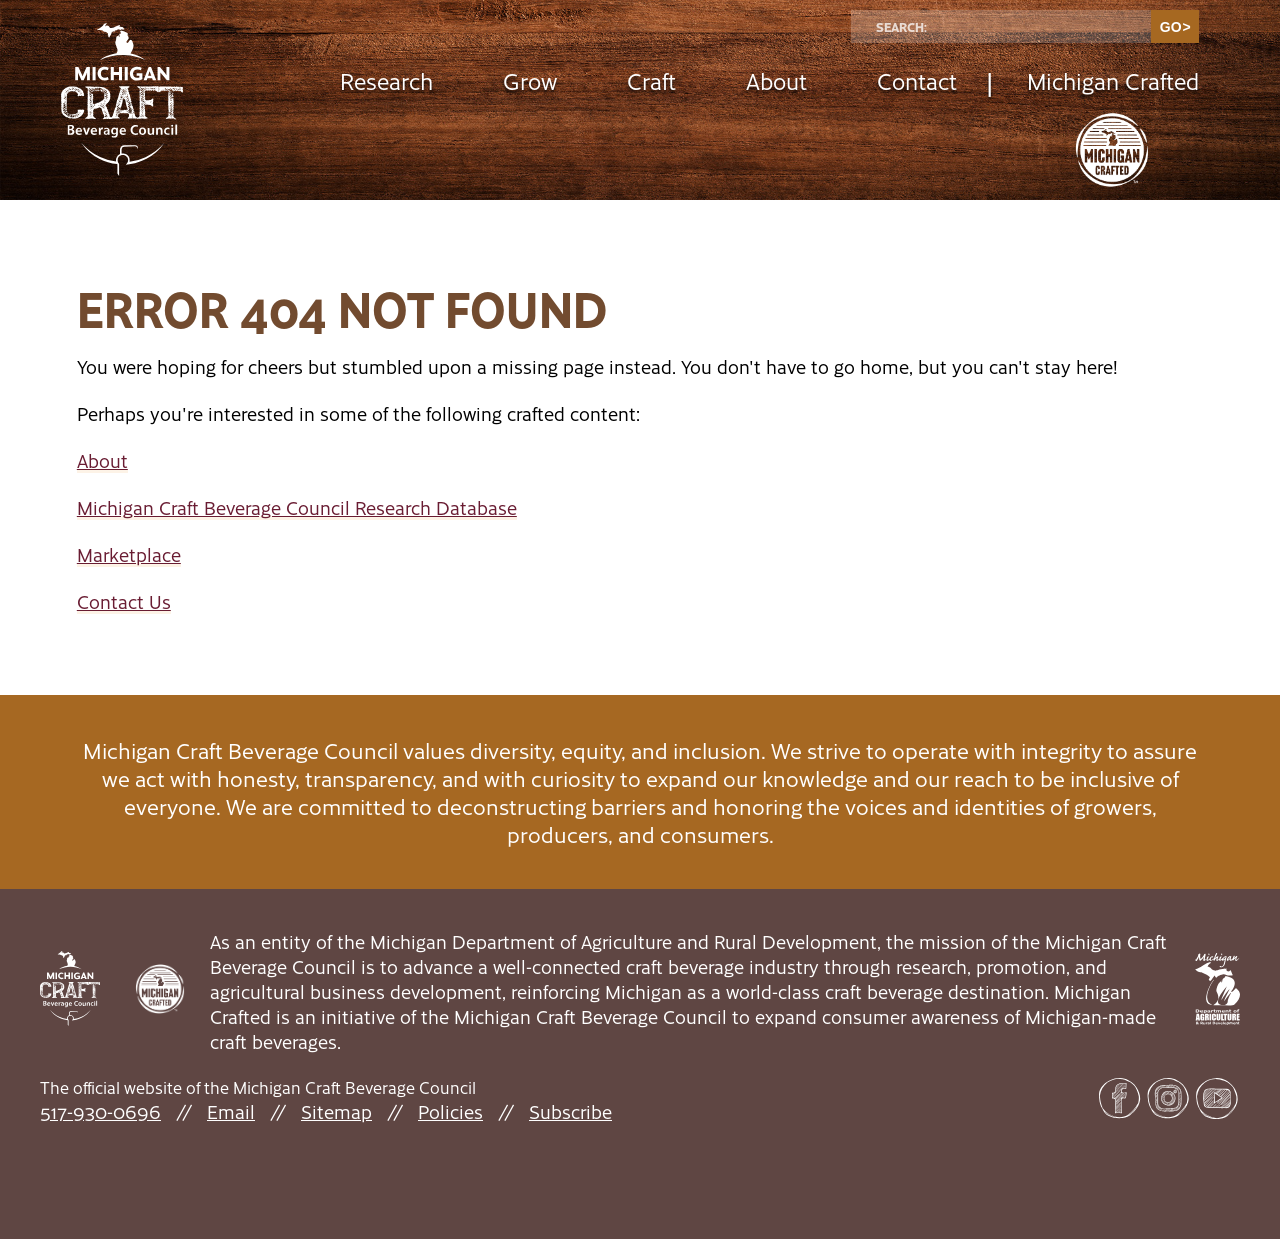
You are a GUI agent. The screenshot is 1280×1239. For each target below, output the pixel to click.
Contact (917, 80)
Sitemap (336, 1111)
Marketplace (129, 554)
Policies (450, 1111)
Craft (651, 80)
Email (231, 1111)
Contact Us (124, 601)
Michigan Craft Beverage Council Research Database (297, 507)
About (776, 80)
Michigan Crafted (1113, 80)
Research (386, 80)
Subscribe (570, 1111)
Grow (530, 80)
